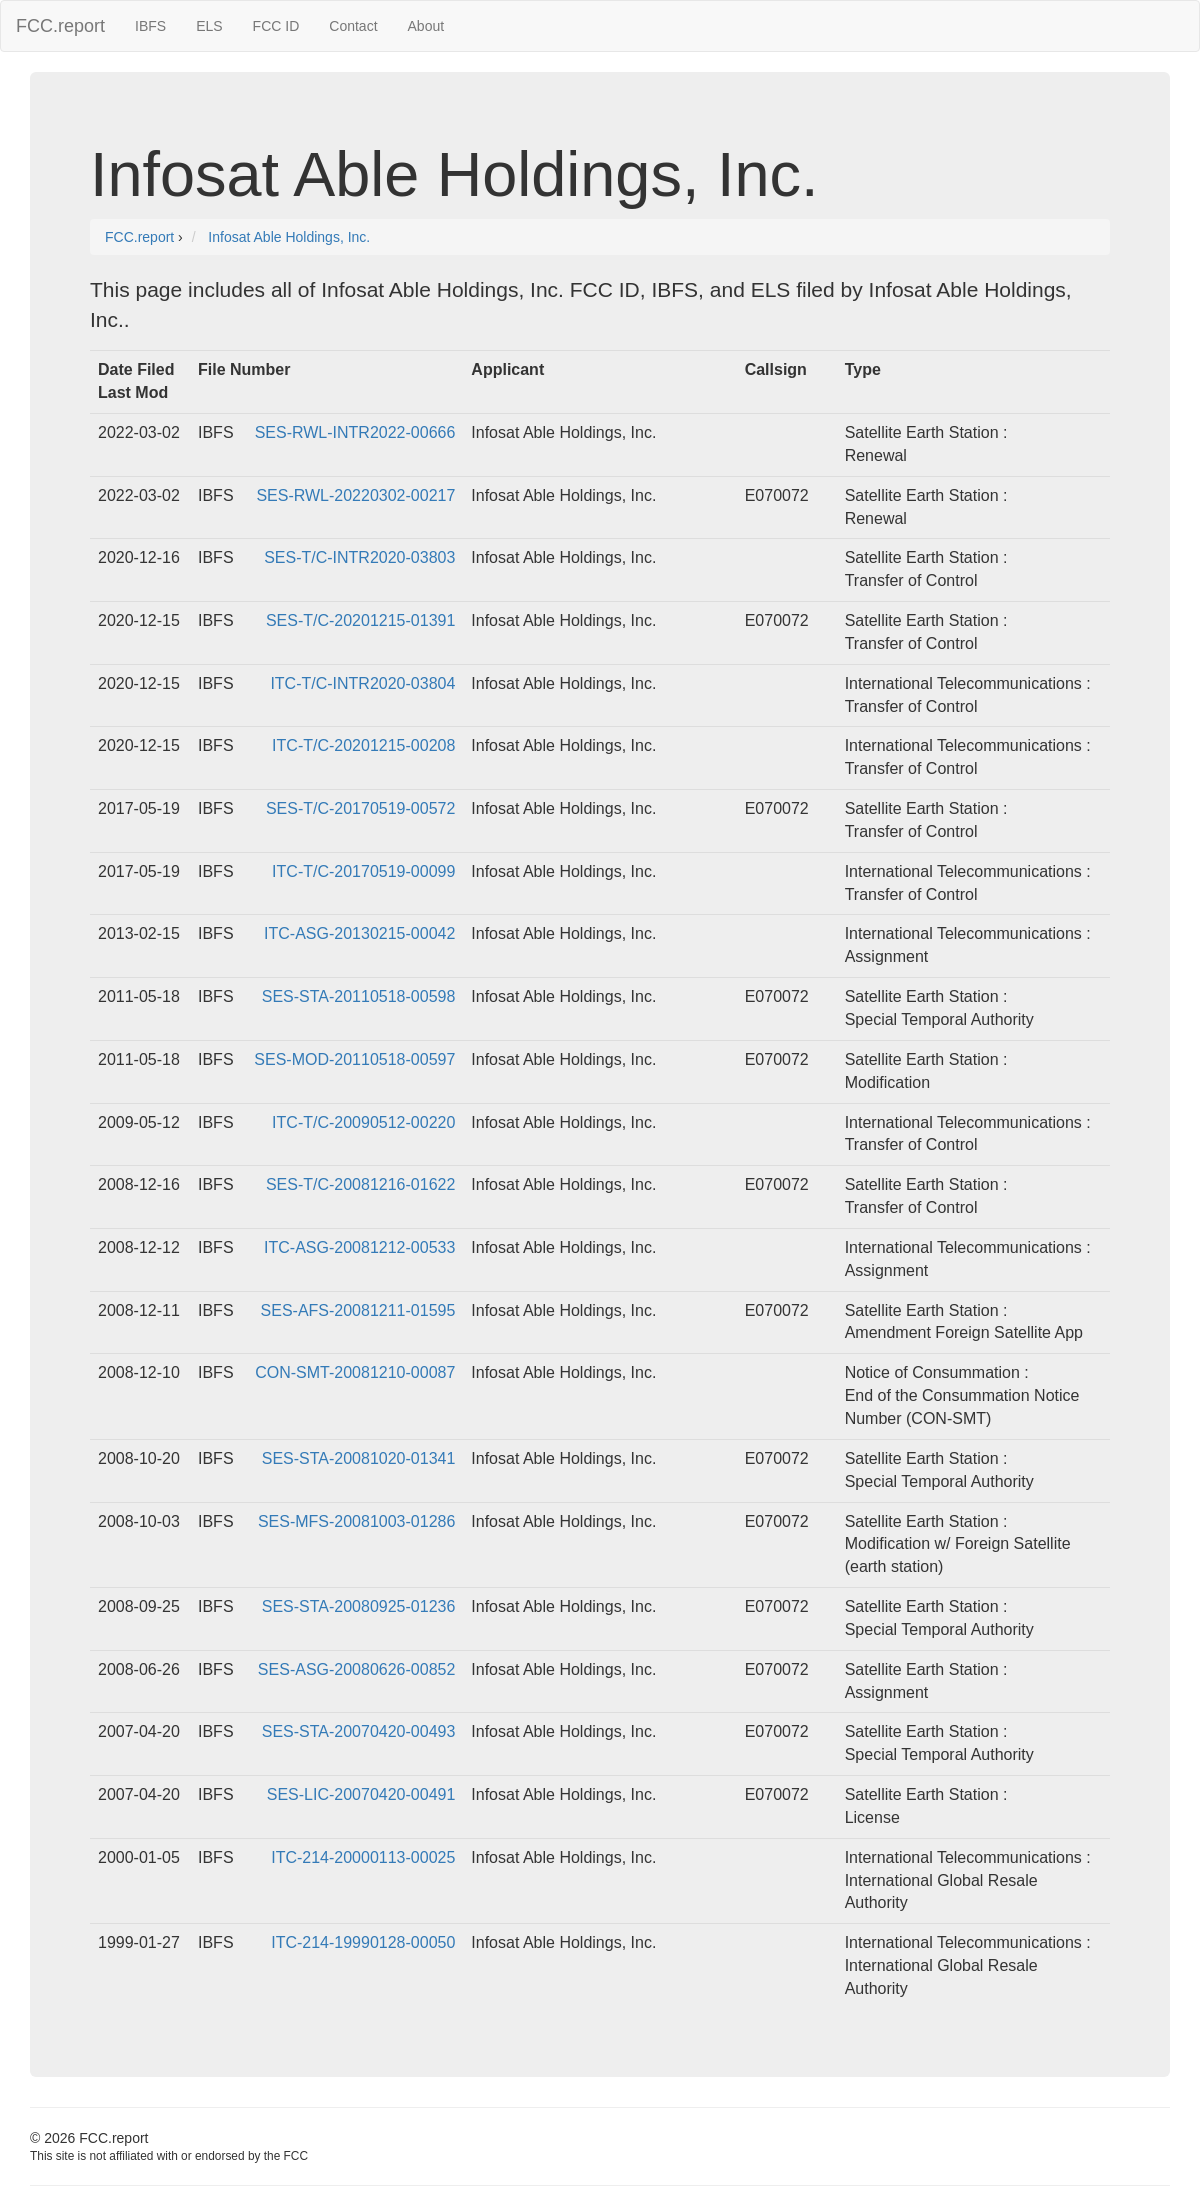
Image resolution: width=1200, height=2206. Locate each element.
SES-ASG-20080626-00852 (356, 1669)
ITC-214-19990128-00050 (363, 1942)
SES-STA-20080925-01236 (359, 1606)
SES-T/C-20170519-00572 (360, 808)
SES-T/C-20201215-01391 (360, 620)
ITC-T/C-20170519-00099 (363, 871)
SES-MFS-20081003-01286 (356, 1521)
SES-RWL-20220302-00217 (355, 495)
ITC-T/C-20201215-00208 (363, 745)
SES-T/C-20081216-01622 (360, 1184)
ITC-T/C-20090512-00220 (363, 1122)
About (426, 26)
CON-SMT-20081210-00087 (355, 1372)
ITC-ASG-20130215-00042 (359, 933)
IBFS (150, 26)
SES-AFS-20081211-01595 (358, 1310)
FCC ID (276, 26)
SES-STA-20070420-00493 (359, 1731)
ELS (209, 26)
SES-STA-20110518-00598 (359, 996)
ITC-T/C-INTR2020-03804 (362, 683)
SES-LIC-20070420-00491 (361, 1794)
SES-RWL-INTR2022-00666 (355, 432)
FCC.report (60, 26)
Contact (353, 26)
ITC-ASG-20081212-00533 (359, 1247)
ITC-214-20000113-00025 (363, 1857)
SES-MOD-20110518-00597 (354, 1059)
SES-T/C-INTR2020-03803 (359, 557)
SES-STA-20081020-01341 (359, 1458)
